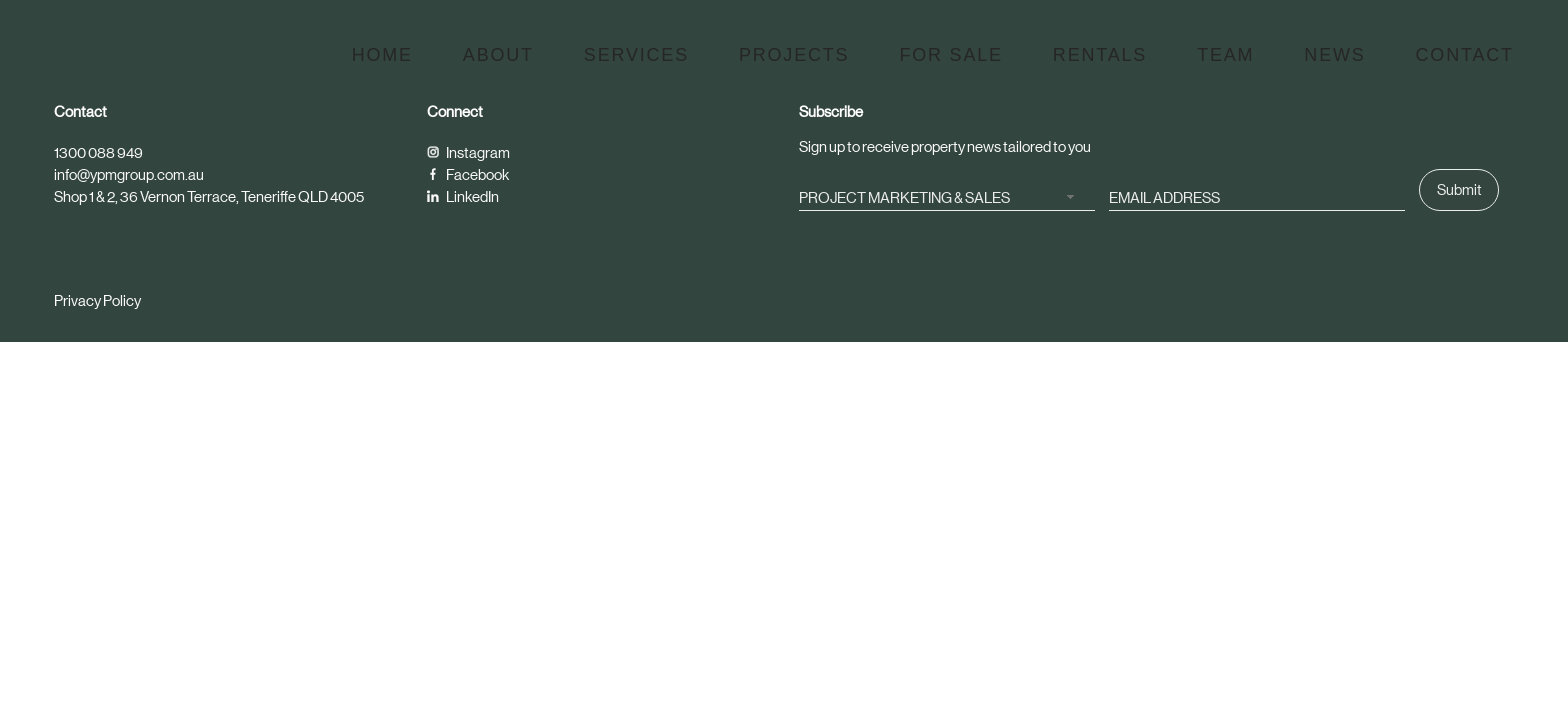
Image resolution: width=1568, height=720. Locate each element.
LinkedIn (463, 196)
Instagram (468, 152)
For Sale (950, 55)
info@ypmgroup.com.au (129, 174)
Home (382, 55)
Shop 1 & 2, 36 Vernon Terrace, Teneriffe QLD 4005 (209, 196)
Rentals (1100, 55)
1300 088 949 (98, 152)
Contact (1465, 55)
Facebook (468, 174)
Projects (794, 55)
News (1334, 55)
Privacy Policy (97, 300)
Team (1225, 55)
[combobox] (947, 196)
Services (636, 55)
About (498, 55)
